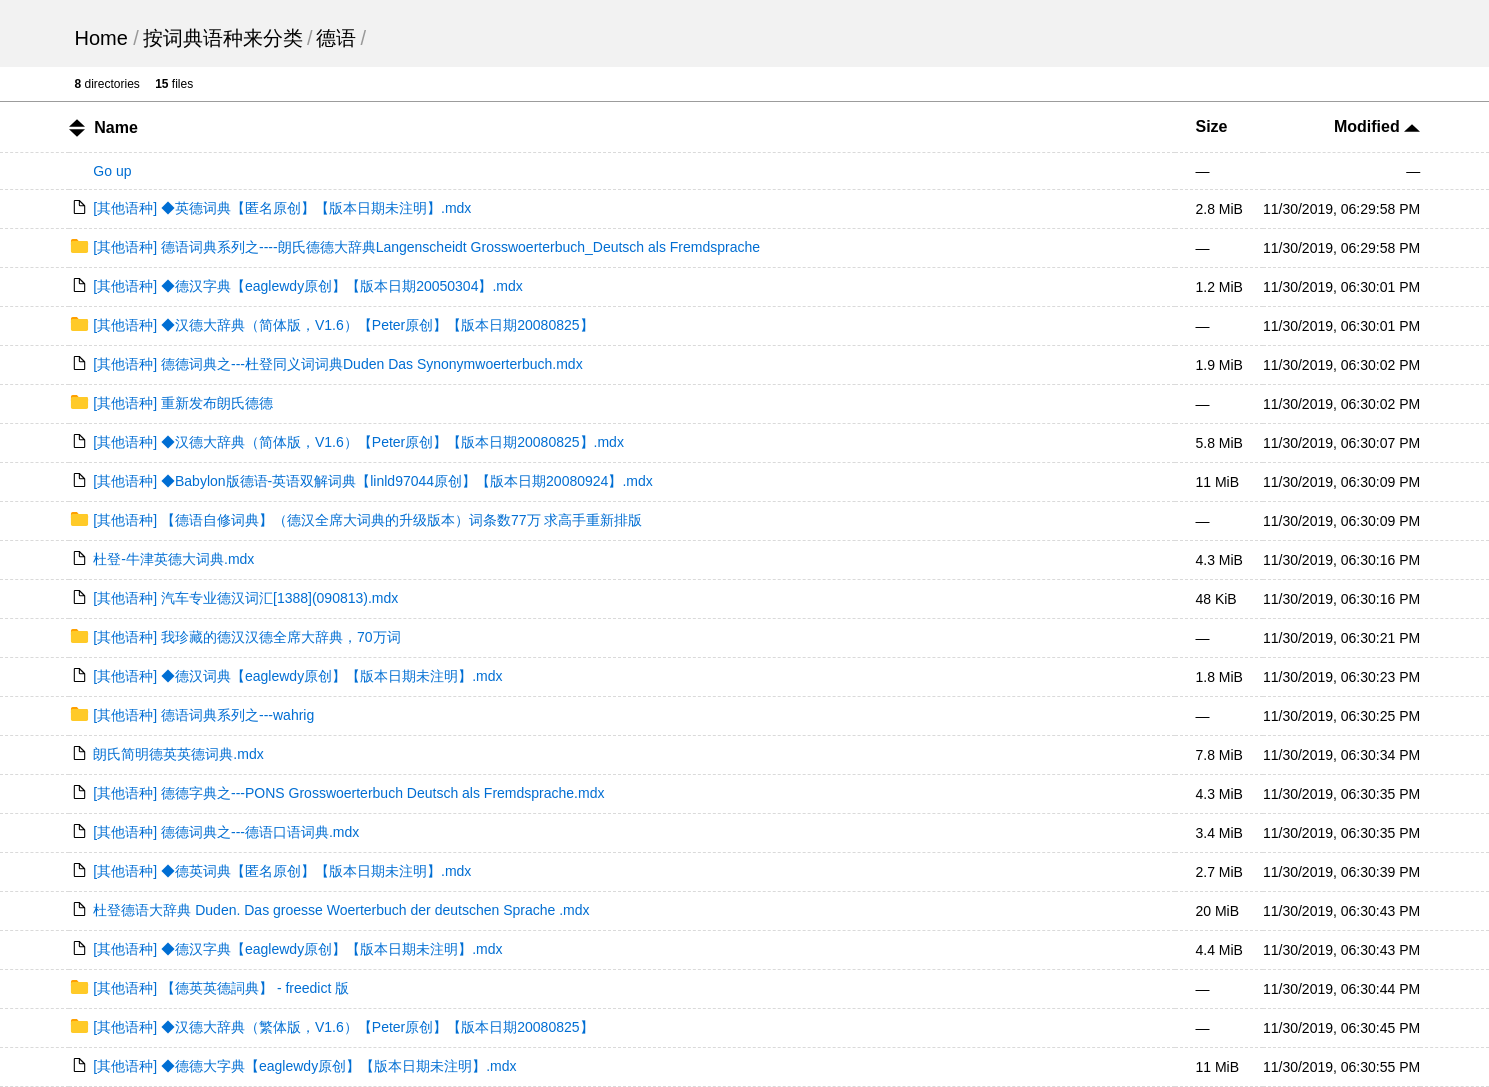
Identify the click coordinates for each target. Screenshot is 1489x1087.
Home (100, 38)
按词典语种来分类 (223, 38)
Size (1211, 126)
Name (116, 127)
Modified (1377, 126)
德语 (336, 38)
